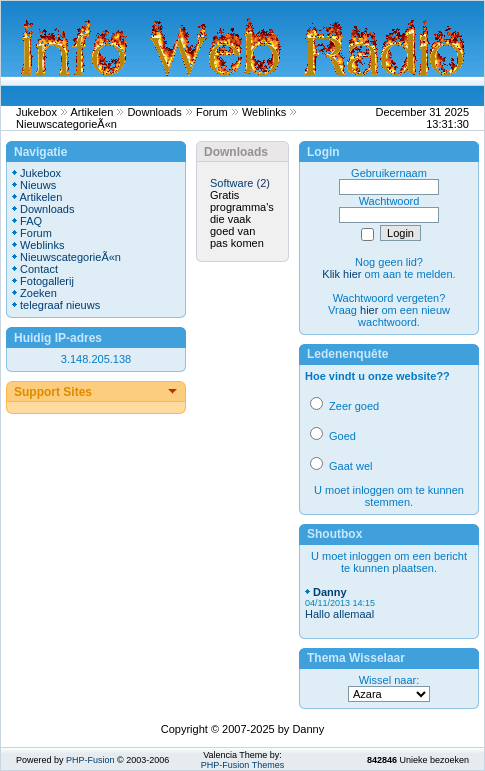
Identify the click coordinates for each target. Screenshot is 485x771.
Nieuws (38, 185)
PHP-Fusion (90, 760)
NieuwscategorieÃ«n (66, 124)
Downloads (154, 112)
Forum (212, 112)
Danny (330, 592)
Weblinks (264, 112)
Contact (39, 269)
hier (369, 310)
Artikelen (92, 112)
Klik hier (341, 274)
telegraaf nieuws (60, 305)
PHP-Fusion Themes (242, 765)
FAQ (31, 221)
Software (231, 183)
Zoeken (38, 293)
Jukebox (36, 112)
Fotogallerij (47, 281)
